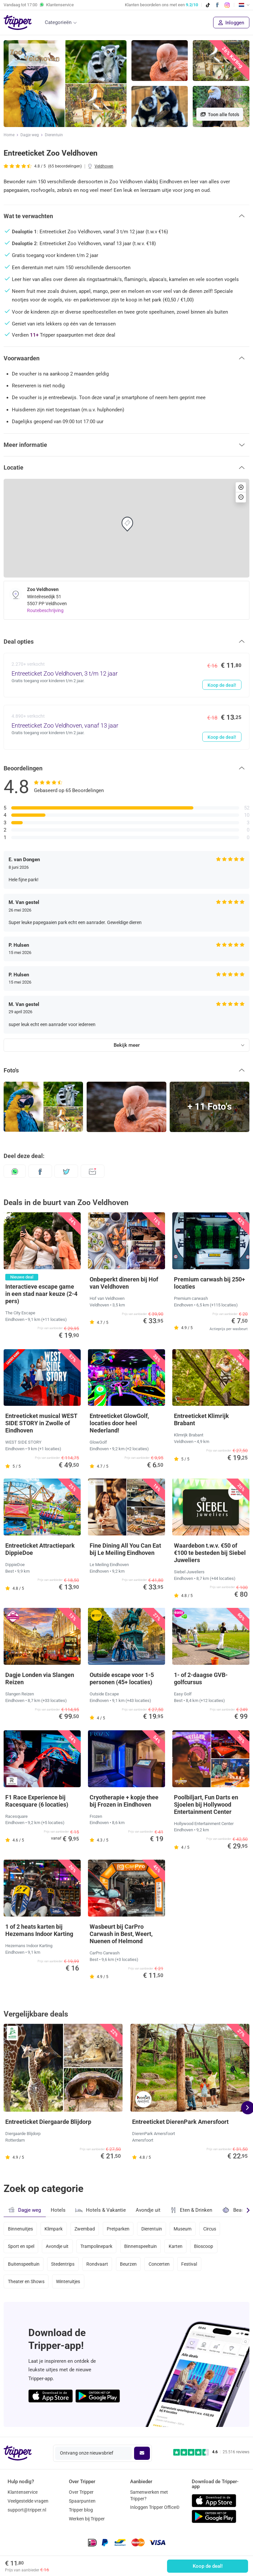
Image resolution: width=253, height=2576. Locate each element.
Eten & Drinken (191, 2210)
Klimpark (53, 2228)
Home (9, 135)
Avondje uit (148, 2210)
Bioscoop (203, 2246)
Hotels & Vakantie (100, 2209)
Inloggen (231, 23)
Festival (189, 2264)
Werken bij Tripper (87, 2518)
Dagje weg (29, 135)
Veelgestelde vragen (28, 2501)
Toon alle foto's (219, 114)
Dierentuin (54, 135)
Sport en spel (21, 2246)
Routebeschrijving (45, 610)
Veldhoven (104, 166)
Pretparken (118, 2228)
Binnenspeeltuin (140, 2246)
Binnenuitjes (20, 2228)
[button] (126, 216)
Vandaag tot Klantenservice (39, 5)
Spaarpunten (82, 2501)
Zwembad (84, 2228)
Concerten (159, 2264)
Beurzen (128, 2264)
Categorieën (58, 22)
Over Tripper (81, 2492)
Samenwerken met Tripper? (149, 2495)
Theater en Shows (26, 2281)
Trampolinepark (96, 2246)
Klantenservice (23, 2492)
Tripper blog (81, 2509)
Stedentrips (62, 2264)
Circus (209, 2228)
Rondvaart (97, 2264)
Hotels (58, 2210)
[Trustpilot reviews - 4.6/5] (211, 2452)
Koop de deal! (208, 2566)
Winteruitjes (68, 2281)
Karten (176, 2246)
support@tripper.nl (27, 2509)
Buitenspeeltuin (24, 2264)
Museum (182, 2228)
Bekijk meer (127, 1045)
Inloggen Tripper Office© (155, 2507)
